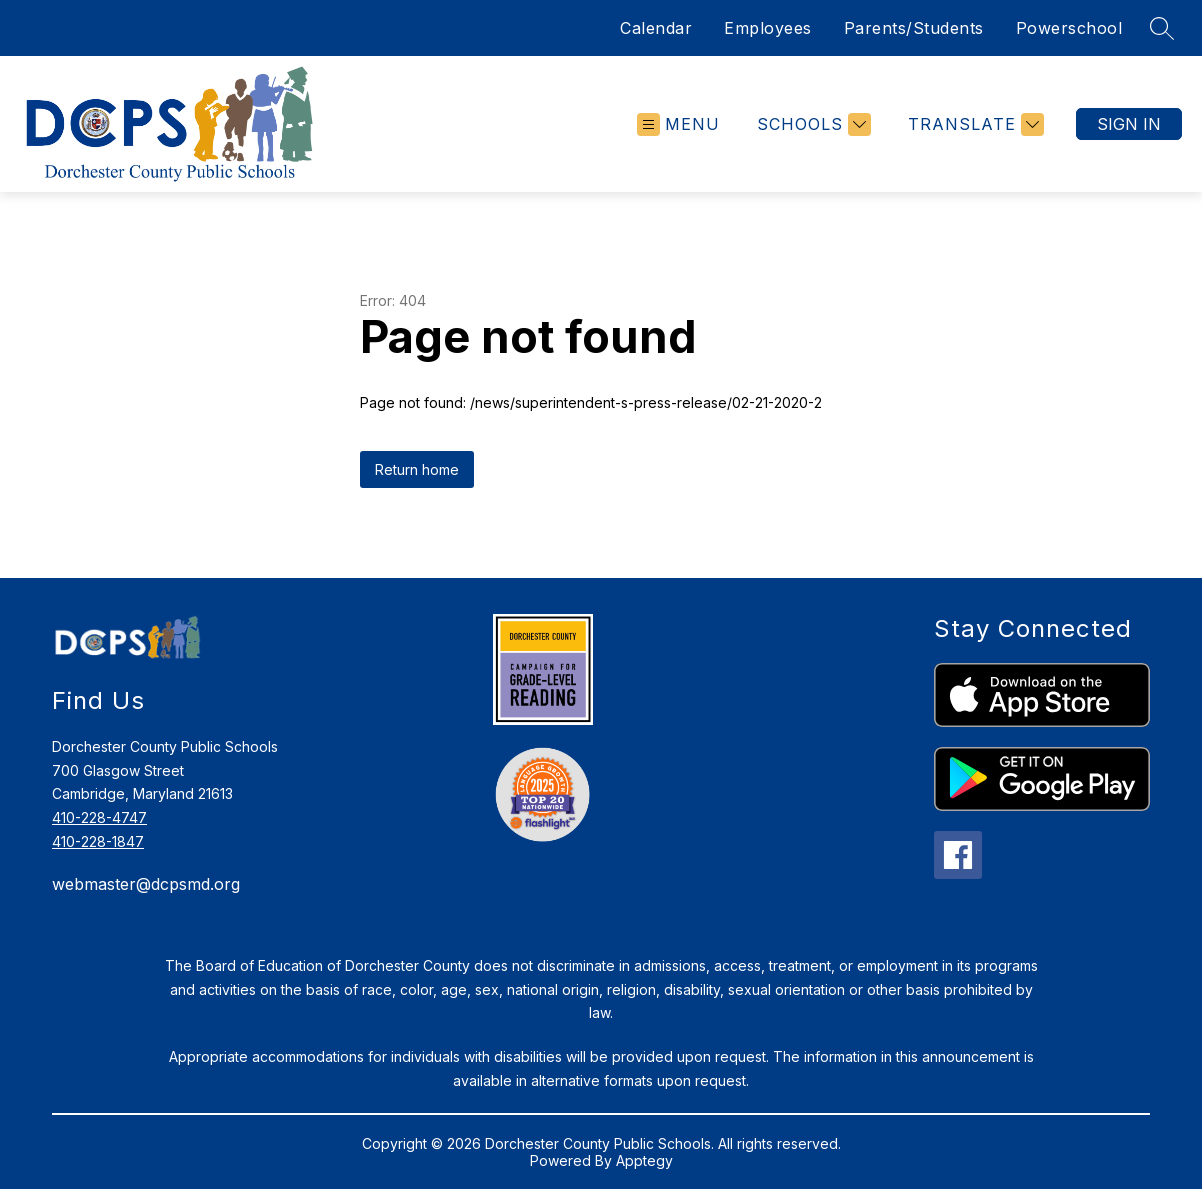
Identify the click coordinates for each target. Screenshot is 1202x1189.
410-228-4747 (99, 817)
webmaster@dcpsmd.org (146, 884)
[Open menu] (678, 124)
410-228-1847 (98, 841)
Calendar (656, 28)
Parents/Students (914, 28)
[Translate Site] (973, 124)
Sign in (1129, 124)
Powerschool (1069, 28)
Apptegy (644, 1160)
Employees (768, 28)
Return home (417, 469)
